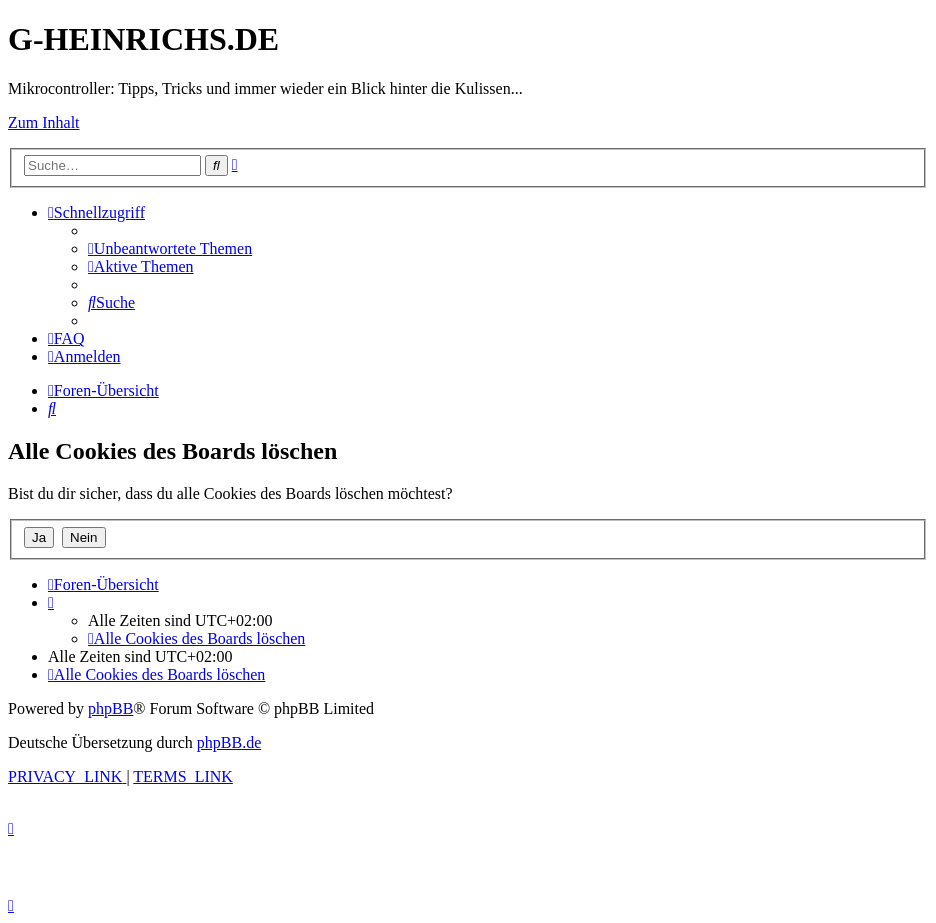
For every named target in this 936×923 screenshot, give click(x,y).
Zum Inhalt (44, 122)
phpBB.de (229, 742)
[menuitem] (170, 248)
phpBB (110, 708)
